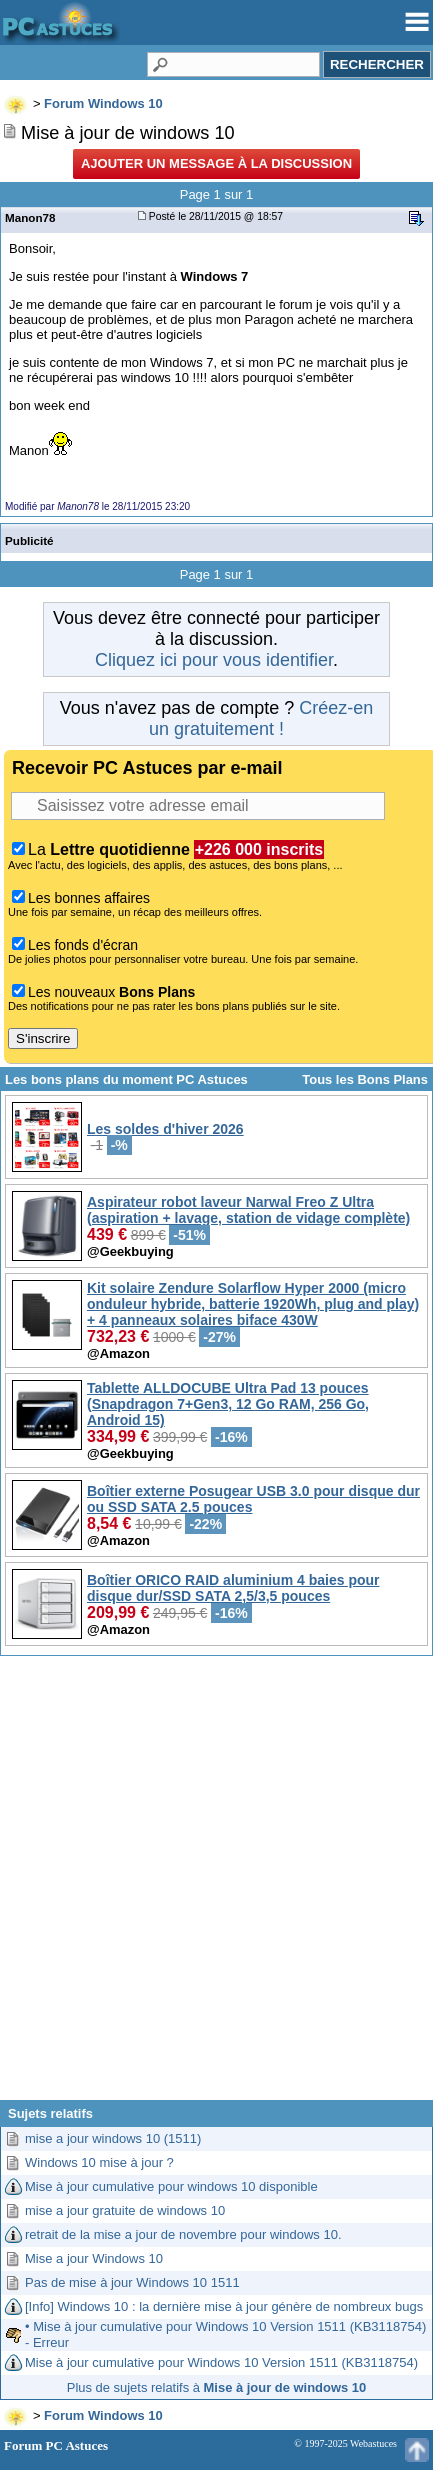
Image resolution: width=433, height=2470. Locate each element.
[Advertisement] (214, 1885)
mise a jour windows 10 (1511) (113, 2138)
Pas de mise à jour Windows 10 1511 (132, 2282)
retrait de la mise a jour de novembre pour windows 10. (183, 2234)
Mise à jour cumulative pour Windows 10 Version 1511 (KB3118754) (221, 2362)
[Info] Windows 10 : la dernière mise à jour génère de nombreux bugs (224, 2306)
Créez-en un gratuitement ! (261, 718)
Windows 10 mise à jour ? (99, 2162)
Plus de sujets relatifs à (216, 2387)
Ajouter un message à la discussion (216, 163)
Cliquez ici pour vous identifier (214, 660)
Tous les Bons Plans (365, 1079)
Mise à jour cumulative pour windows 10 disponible (171, 2186)
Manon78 (30, 217)
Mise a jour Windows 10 (94, 2258)
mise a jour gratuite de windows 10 (125, 2210)
